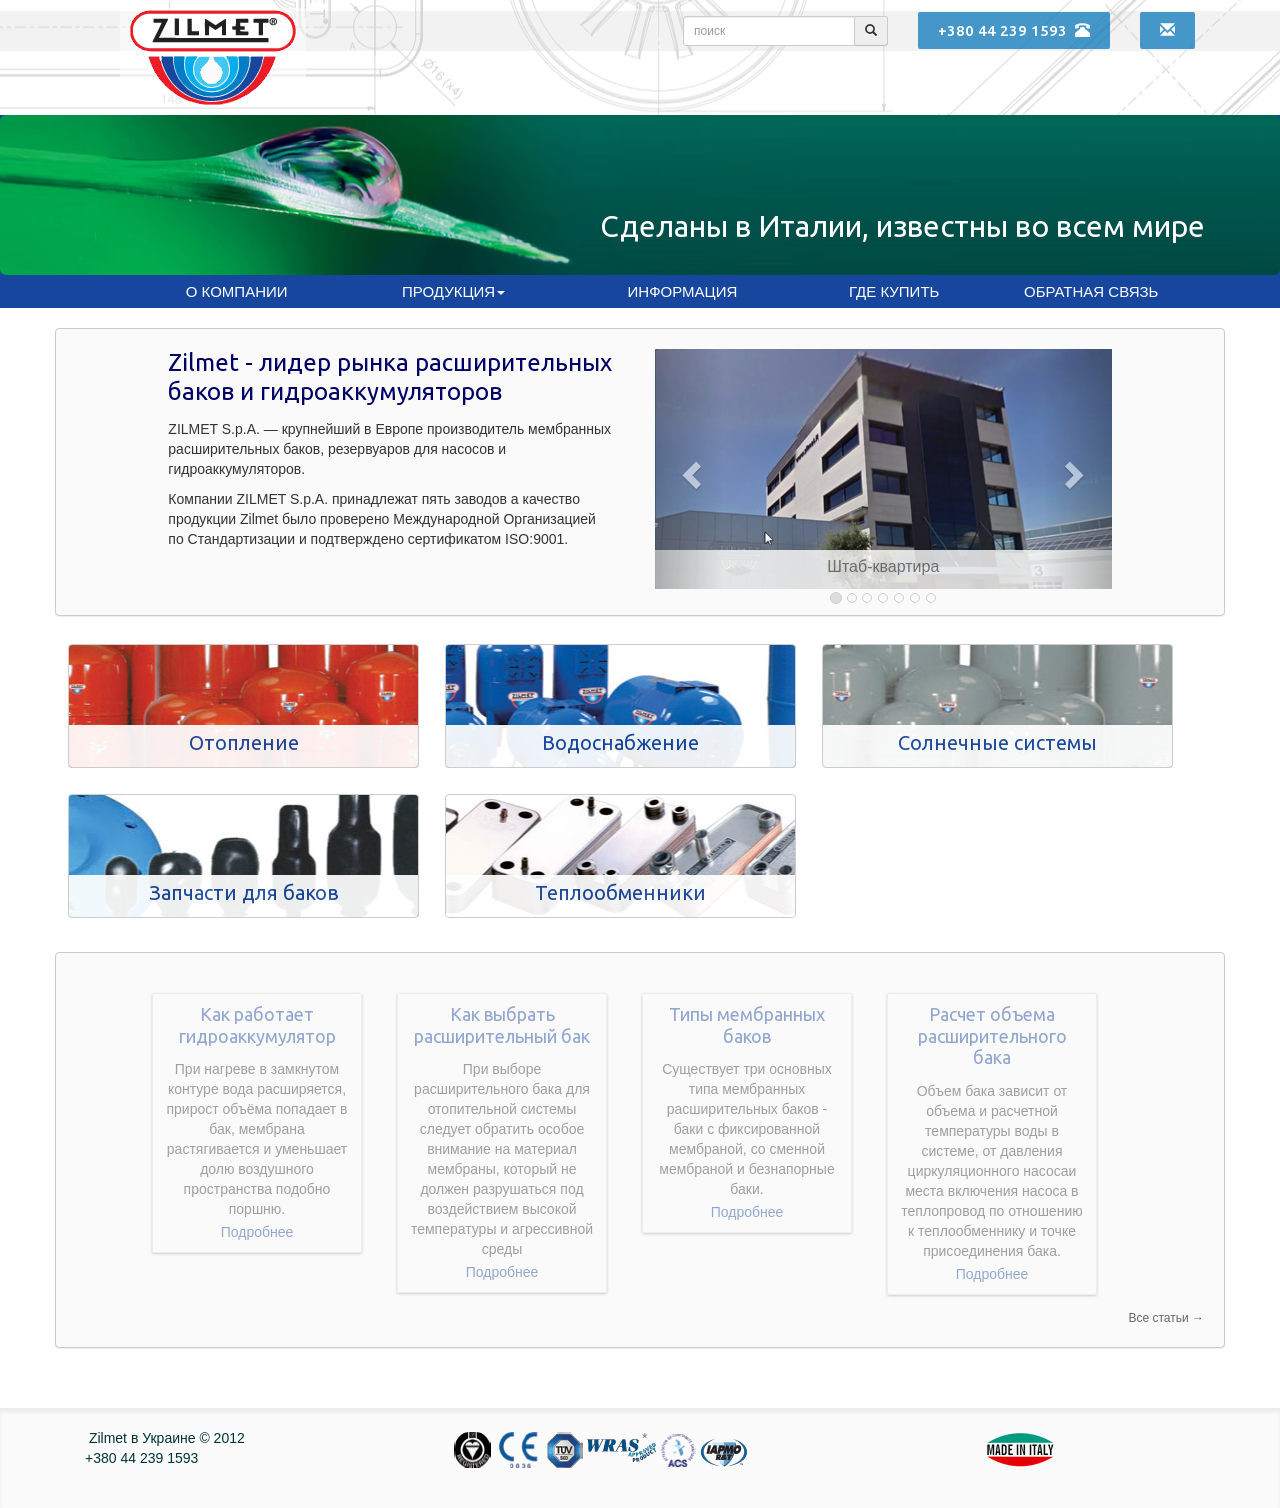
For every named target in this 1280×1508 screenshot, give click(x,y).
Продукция (453, 291)
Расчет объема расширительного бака (992, 1035)
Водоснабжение (620, 742)
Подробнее (257, 1232)
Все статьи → (1166, 1318)
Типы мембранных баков (747, 1025)
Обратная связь (1091, 291)
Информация (683, 291)
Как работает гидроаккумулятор (257, 1025)
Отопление (244, 742)
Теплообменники (620, 892)
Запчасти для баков (244, 892)
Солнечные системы (997, 742)
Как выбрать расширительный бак (502, 1025)
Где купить (894, 291)
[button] (689, 469)
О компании (237, 291)
